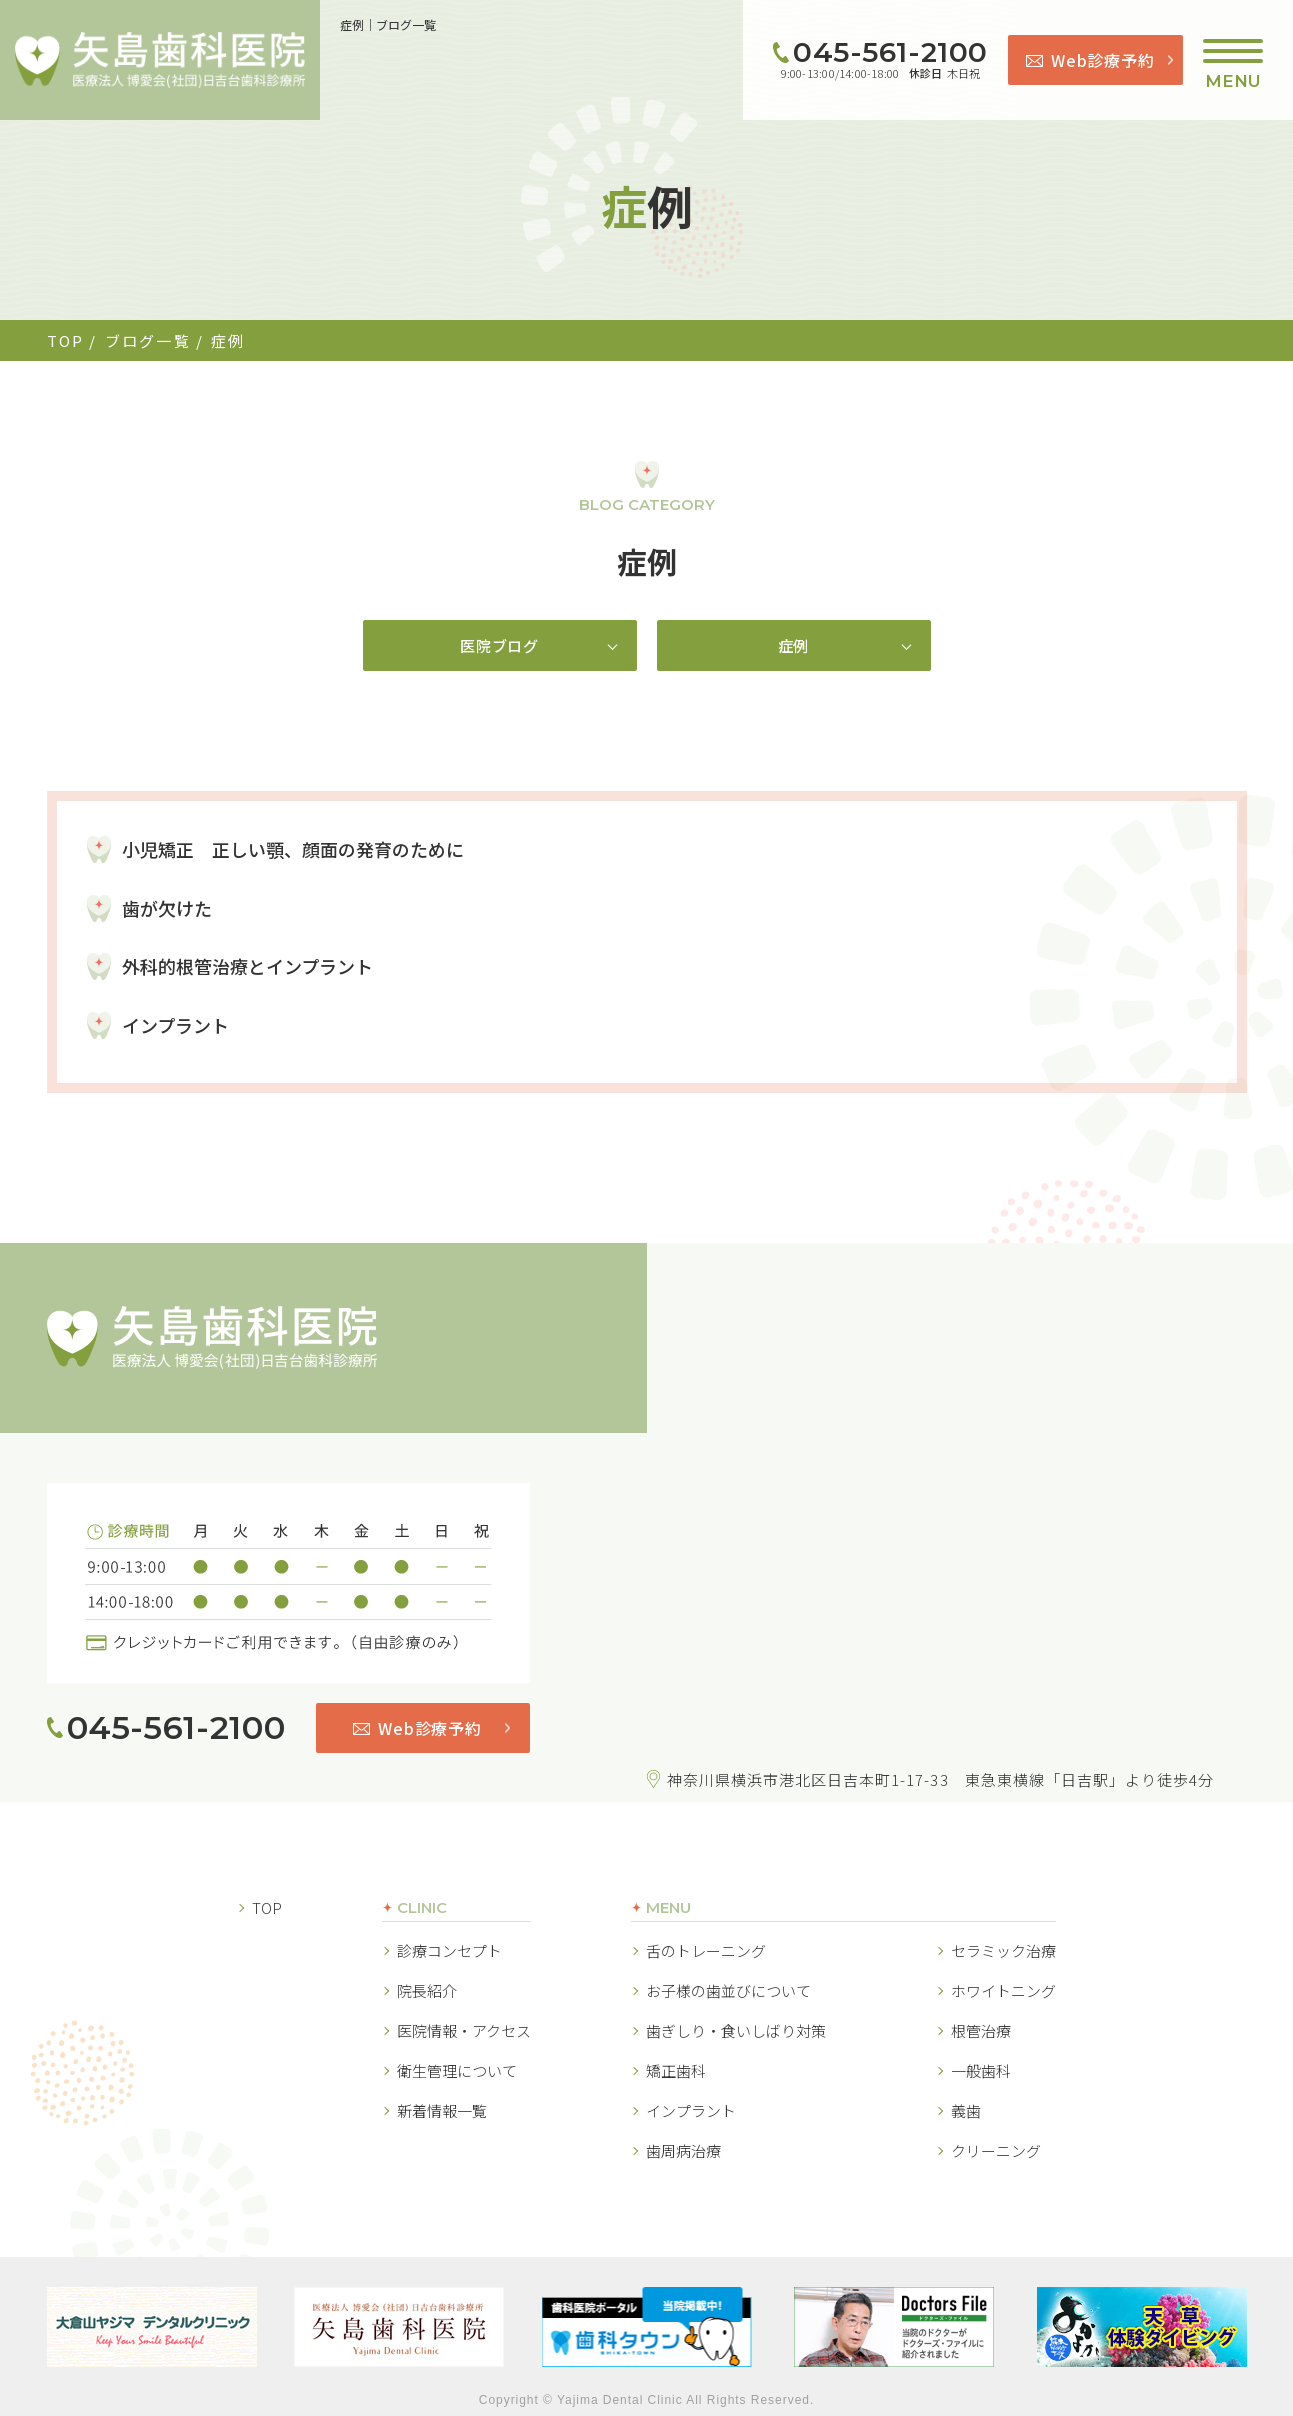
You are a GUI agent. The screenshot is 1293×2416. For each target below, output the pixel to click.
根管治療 (981, 2029)
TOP (66, 340)
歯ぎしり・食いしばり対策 (736, 2029)
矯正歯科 (676, 2069)
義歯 (966, 2109)
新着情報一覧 (442, 2109)
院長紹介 (427, 1989)
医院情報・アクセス (464, 2029)
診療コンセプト (449, 1949)
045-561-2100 (890, 52)
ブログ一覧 (148, 340)
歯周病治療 (683, 2149)
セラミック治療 (1003, 1949)
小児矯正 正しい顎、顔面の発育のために (293, 848)
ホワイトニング (1003, 1989)
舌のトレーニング (706, 1949)
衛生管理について (457, 2069)
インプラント (175, 1024)
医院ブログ (499, 645)
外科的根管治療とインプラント (247, 966)
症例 (794, 645)
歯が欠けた (167, 907)
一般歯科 (981, 2069)
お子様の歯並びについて (728, 1989)
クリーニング (996, 2149)
